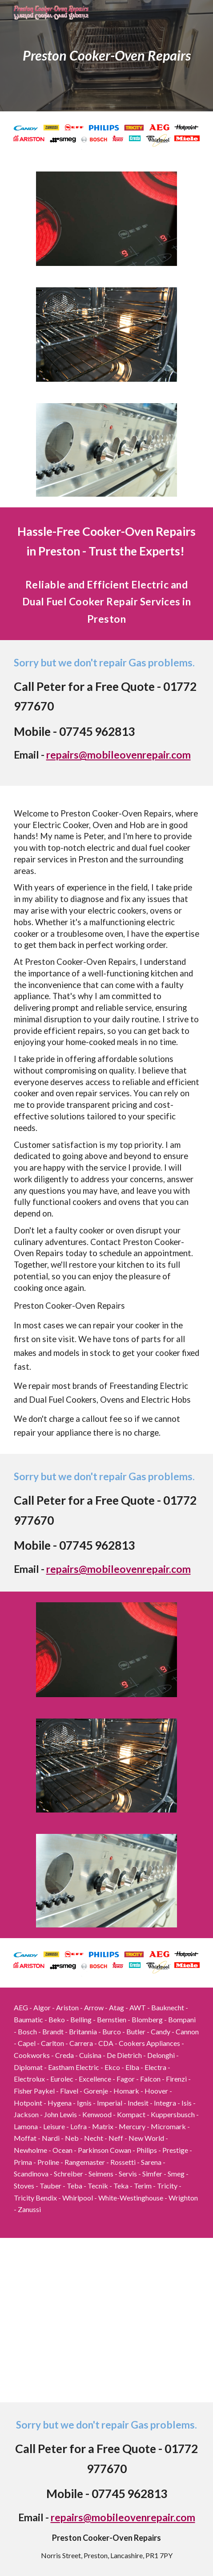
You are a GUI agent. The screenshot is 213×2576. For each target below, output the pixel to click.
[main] (106, 55)
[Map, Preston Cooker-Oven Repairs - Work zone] (106, 2320)
